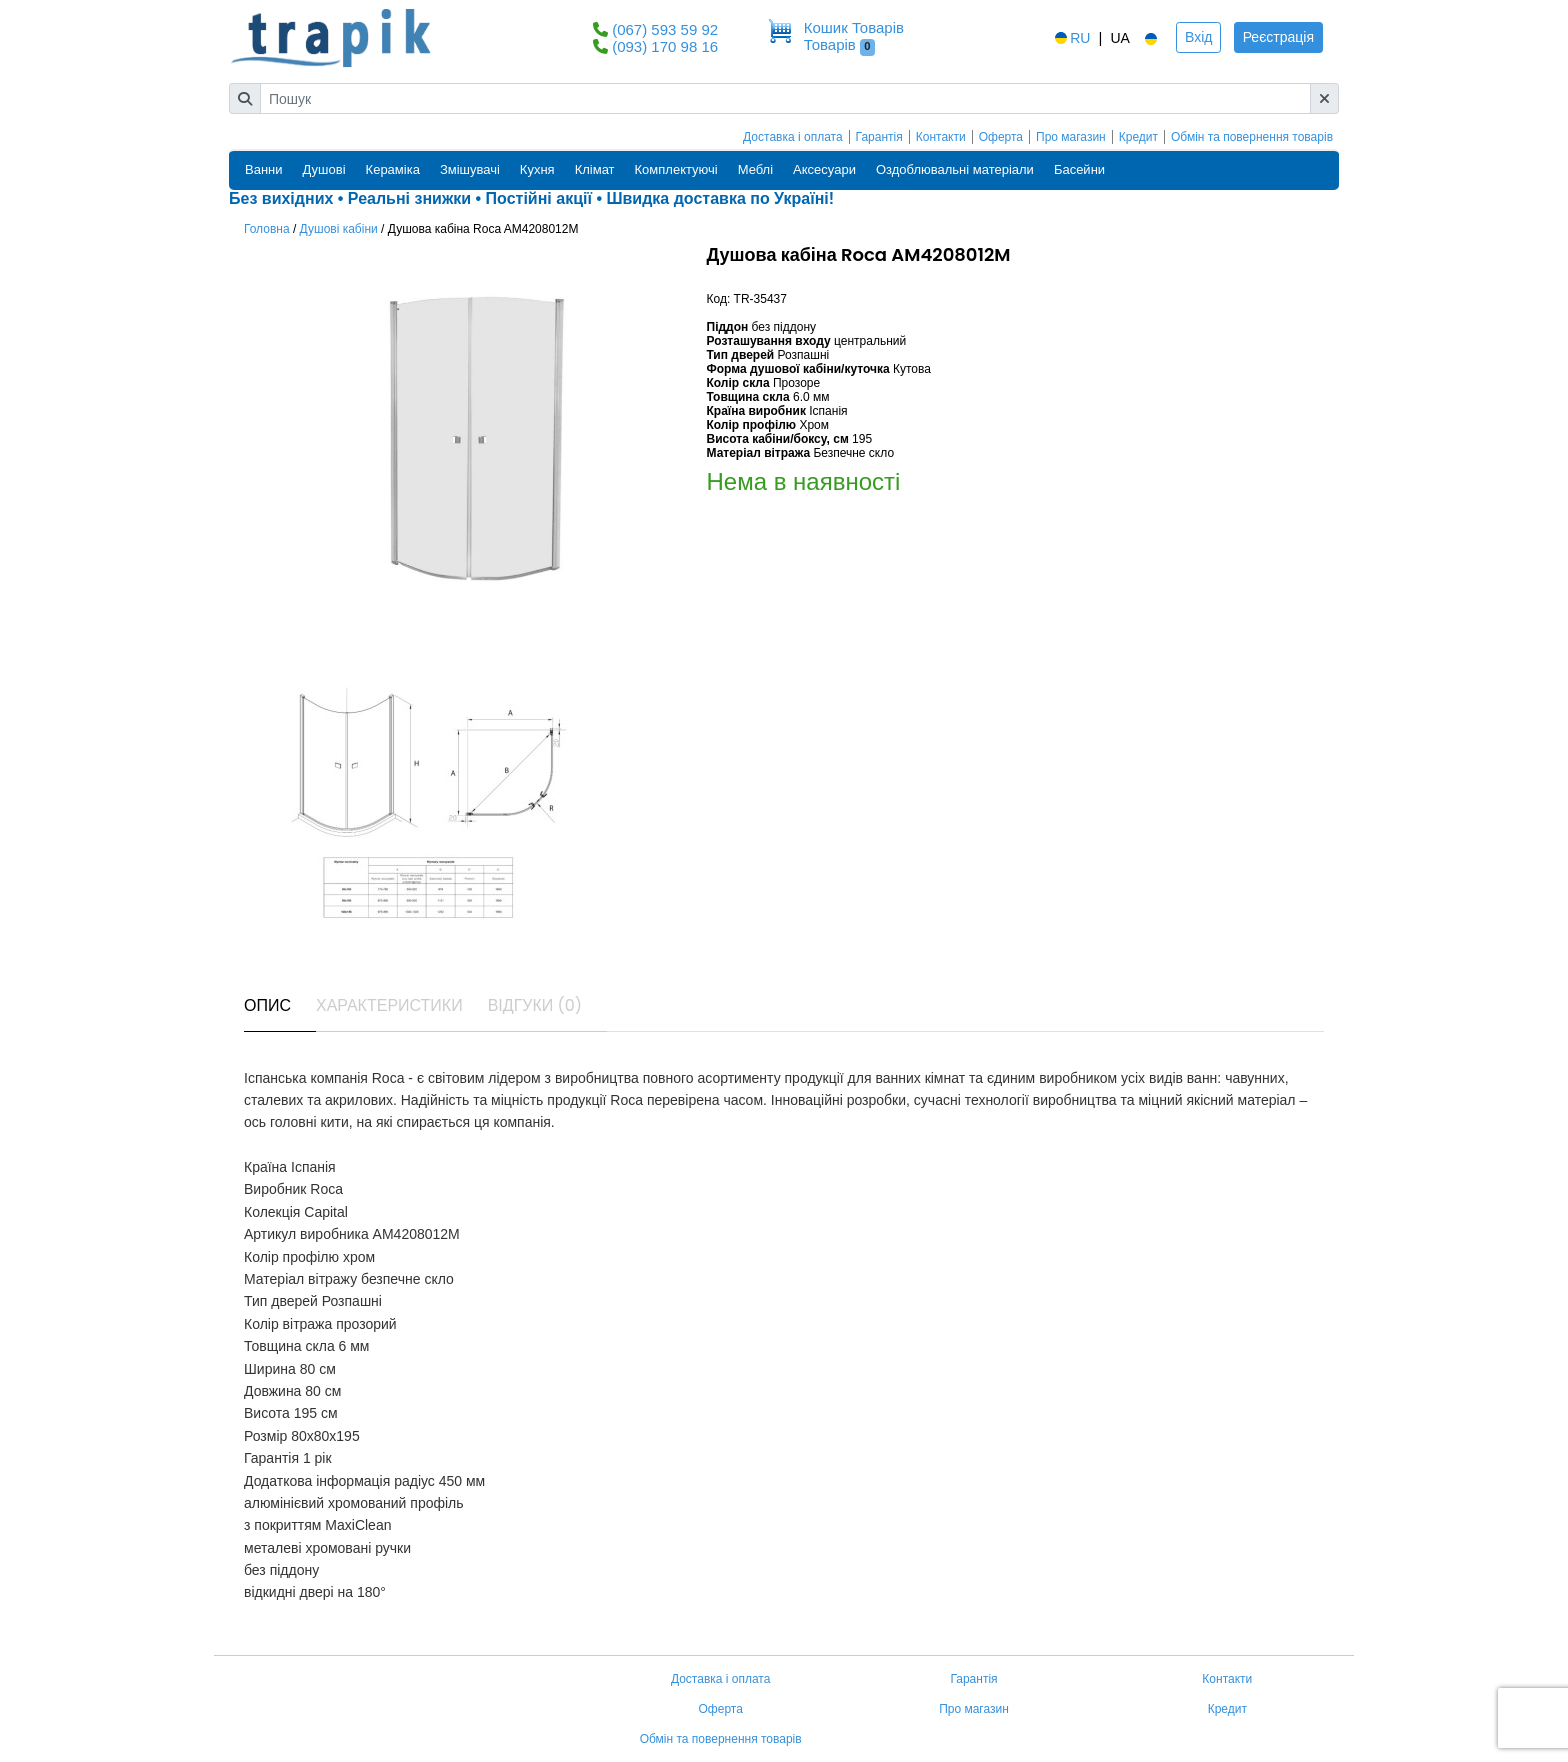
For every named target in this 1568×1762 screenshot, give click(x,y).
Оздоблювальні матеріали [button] (955, 169)
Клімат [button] (595, 169)
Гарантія (879, 137)
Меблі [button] (755, 169)
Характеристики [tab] (389, 1005)
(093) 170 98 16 (665, 46)
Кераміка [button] (393, 169)
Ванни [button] (264, 169)
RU (1071, 38)
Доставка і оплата (793, 137)
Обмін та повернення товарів (1252, 137)
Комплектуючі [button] (676, 169)
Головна (267, 229)
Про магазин (1071, 137)
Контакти (941, 137)
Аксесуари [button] (824, 169)
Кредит (1138, 137)
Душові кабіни (339, 229)
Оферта (1001, 137)
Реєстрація (1278, 37)
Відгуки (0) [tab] (535, 1005)
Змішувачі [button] (470, 169)
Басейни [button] (1079, 169)
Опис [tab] (267, 1005)
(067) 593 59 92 (665, 29)
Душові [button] (324, 169)
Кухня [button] (537, 169)
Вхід (1198, 37)
